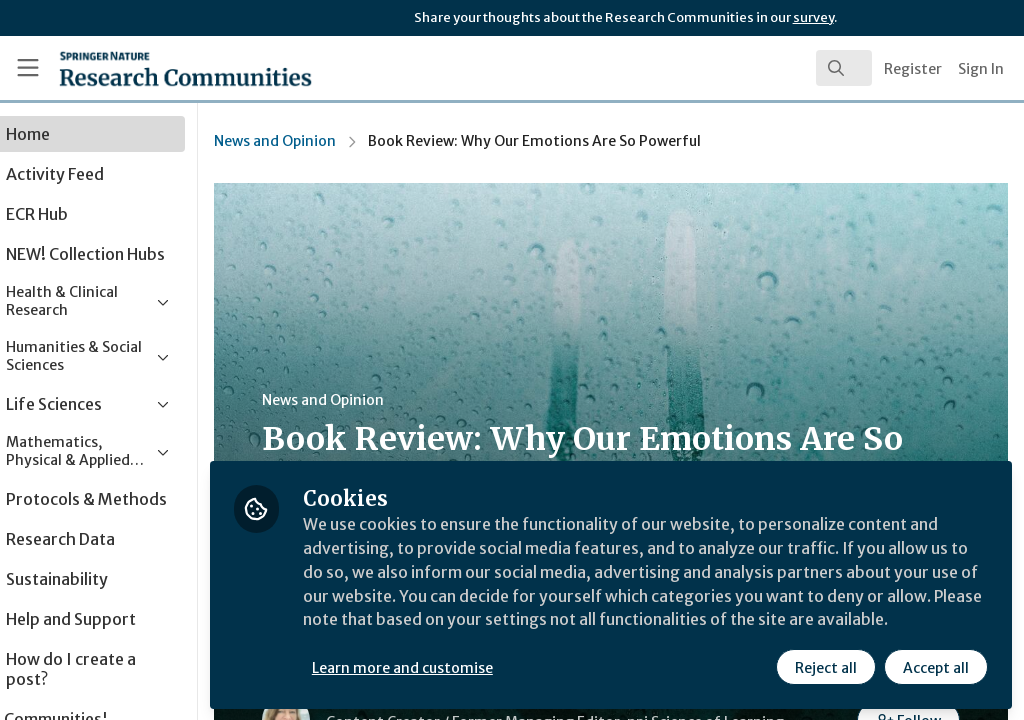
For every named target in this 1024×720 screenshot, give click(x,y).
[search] (844, 68)
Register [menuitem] (913, 69)
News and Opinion (333, 141)
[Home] (150, 68)
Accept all (936, 667)
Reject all (826, 667)
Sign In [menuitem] (981, 69)
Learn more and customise (460, 667)
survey (813, 17)
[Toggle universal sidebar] (28, 68)
